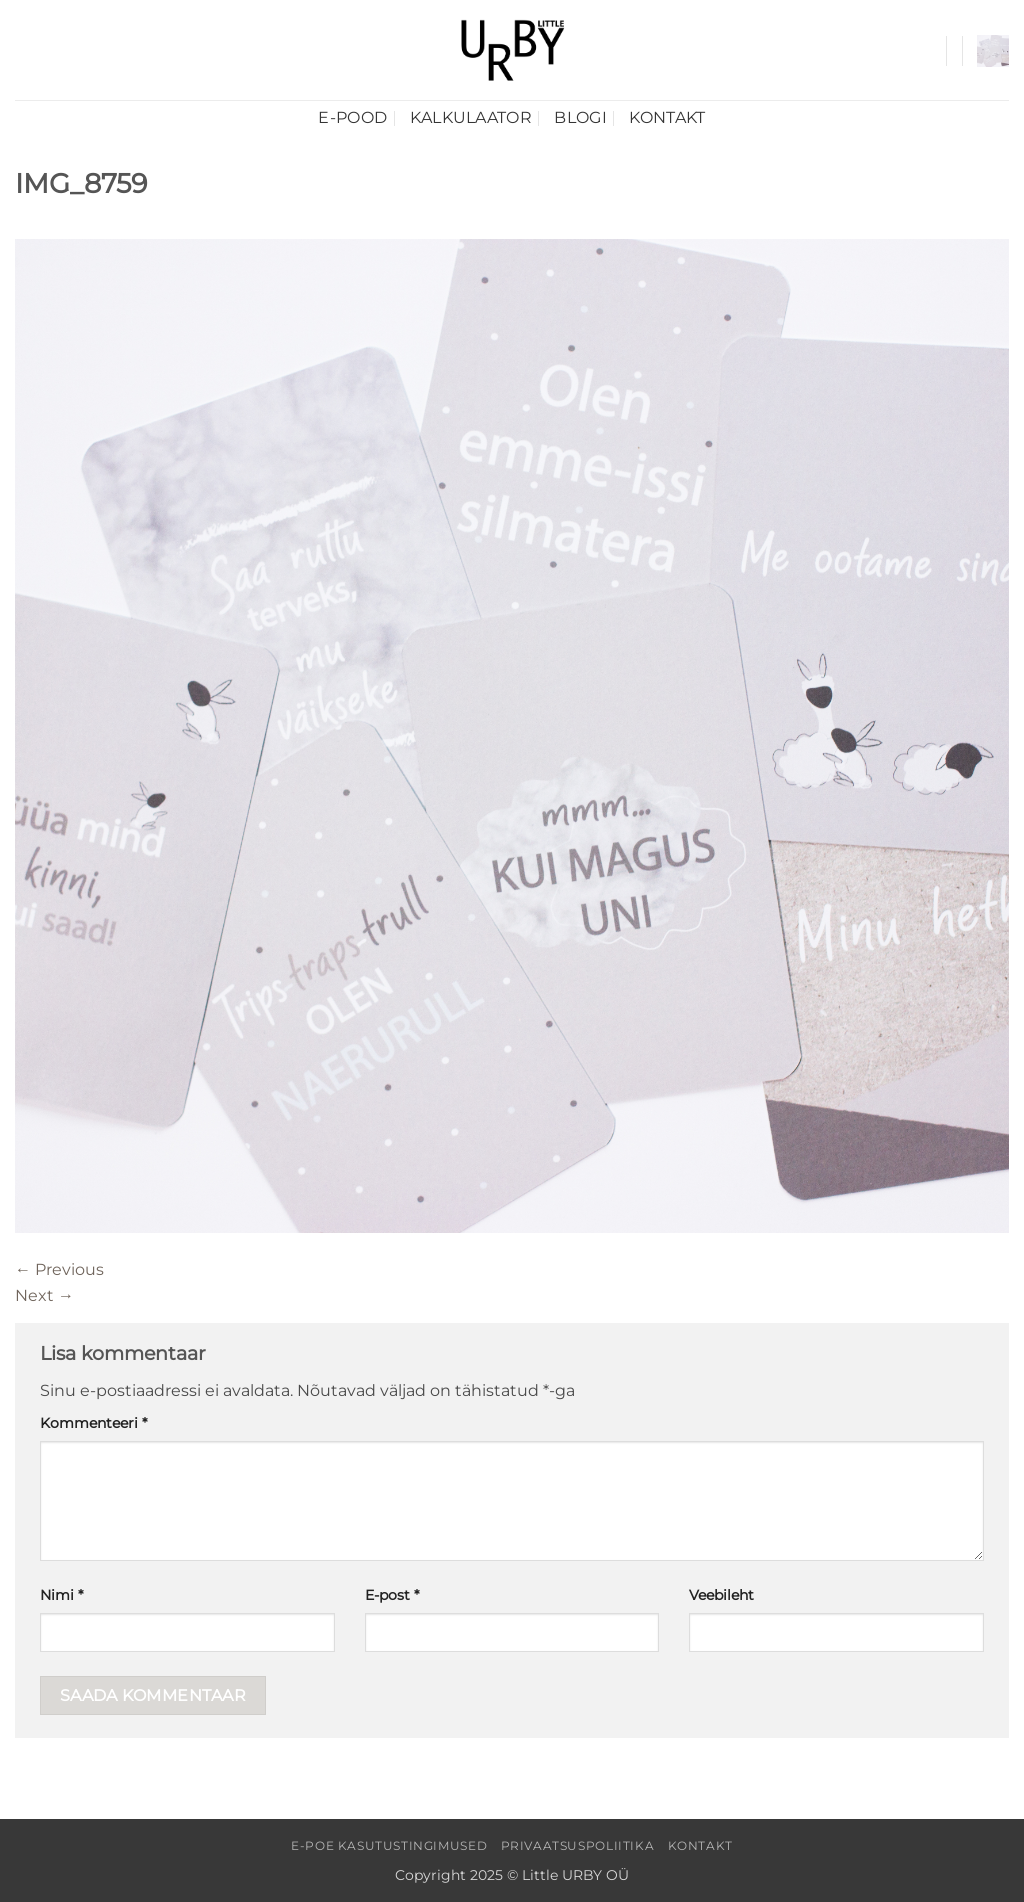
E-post (392, 1595)
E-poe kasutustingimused (389, 1845)
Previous (59, 1269)
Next (44, 1295)
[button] (993, 51)
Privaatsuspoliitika (578, 1845)
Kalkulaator (471, 117)
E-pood (352, 117)
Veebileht (721, 1595)
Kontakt (667, 117)
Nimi (61, 1595)
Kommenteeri (93, 1423)
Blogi (580, 117)
